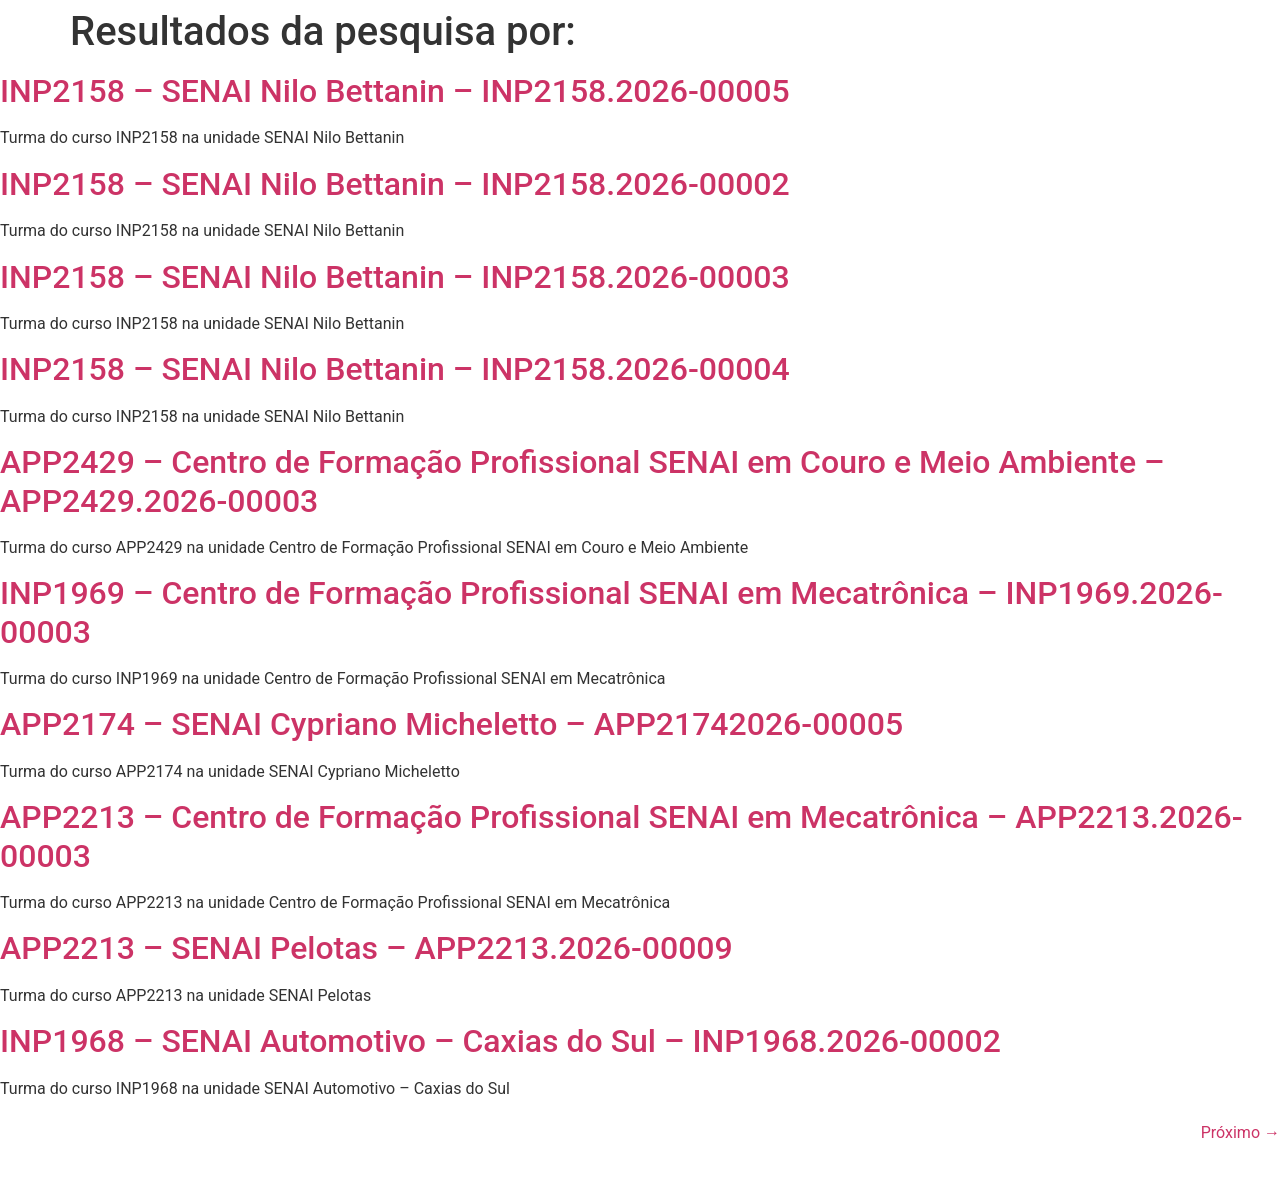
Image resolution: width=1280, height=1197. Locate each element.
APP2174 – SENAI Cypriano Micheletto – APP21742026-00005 (451, 724)
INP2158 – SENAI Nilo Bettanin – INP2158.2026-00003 (395, 277)
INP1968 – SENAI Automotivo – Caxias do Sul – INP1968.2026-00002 (500, 1041)
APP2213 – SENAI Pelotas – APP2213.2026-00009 (366, 948)
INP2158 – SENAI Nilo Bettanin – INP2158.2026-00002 (395, 184)
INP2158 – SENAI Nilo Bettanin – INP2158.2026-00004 (395, 369)
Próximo (1240, 1132)
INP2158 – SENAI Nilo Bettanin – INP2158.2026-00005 (395, 91)
